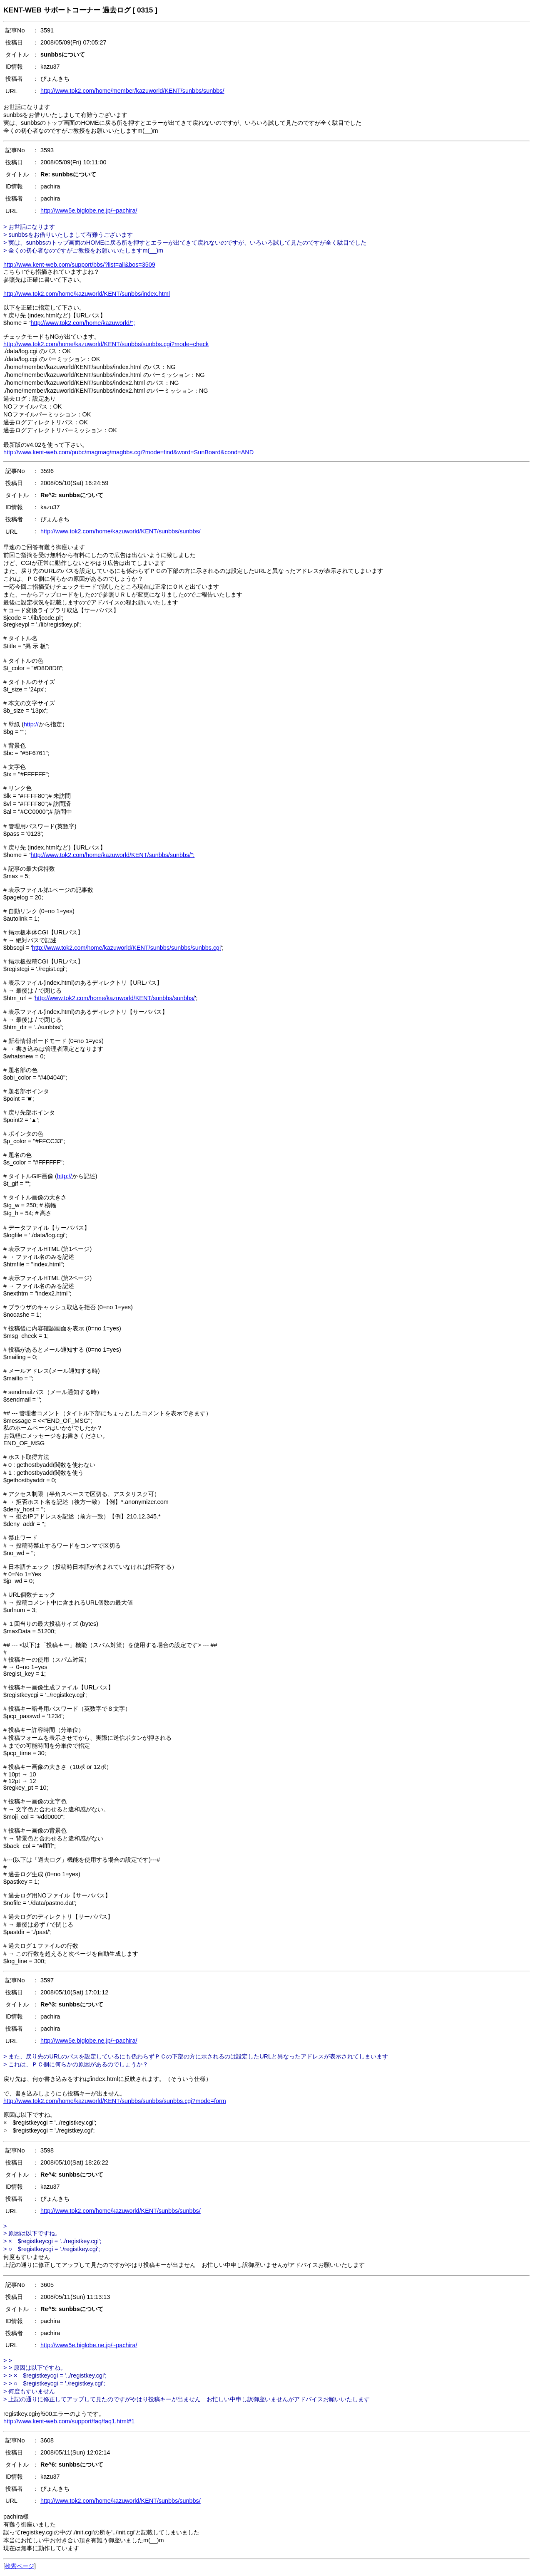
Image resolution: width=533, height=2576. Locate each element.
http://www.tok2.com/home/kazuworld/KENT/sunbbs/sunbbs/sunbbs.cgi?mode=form (114, 2101)
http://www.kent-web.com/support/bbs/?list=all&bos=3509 (79, 264)
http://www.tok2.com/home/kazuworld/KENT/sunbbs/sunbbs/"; (113, 855)
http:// (31, 724)
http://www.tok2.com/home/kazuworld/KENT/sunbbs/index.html (86, 293)
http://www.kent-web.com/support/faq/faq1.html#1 (68, 2421)
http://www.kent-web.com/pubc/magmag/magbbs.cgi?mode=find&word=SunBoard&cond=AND (128, 452)
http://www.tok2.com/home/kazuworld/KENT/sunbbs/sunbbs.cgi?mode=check (106, 344)
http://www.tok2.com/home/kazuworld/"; (83, 323)
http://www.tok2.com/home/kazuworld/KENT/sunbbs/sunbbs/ (120, 531)
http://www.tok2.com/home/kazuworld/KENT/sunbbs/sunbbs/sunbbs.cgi (126, 947)
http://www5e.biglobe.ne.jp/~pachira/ (88, 210)
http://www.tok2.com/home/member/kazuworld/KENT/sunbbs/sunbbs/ (132, 90)
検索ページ (19, 2566)
